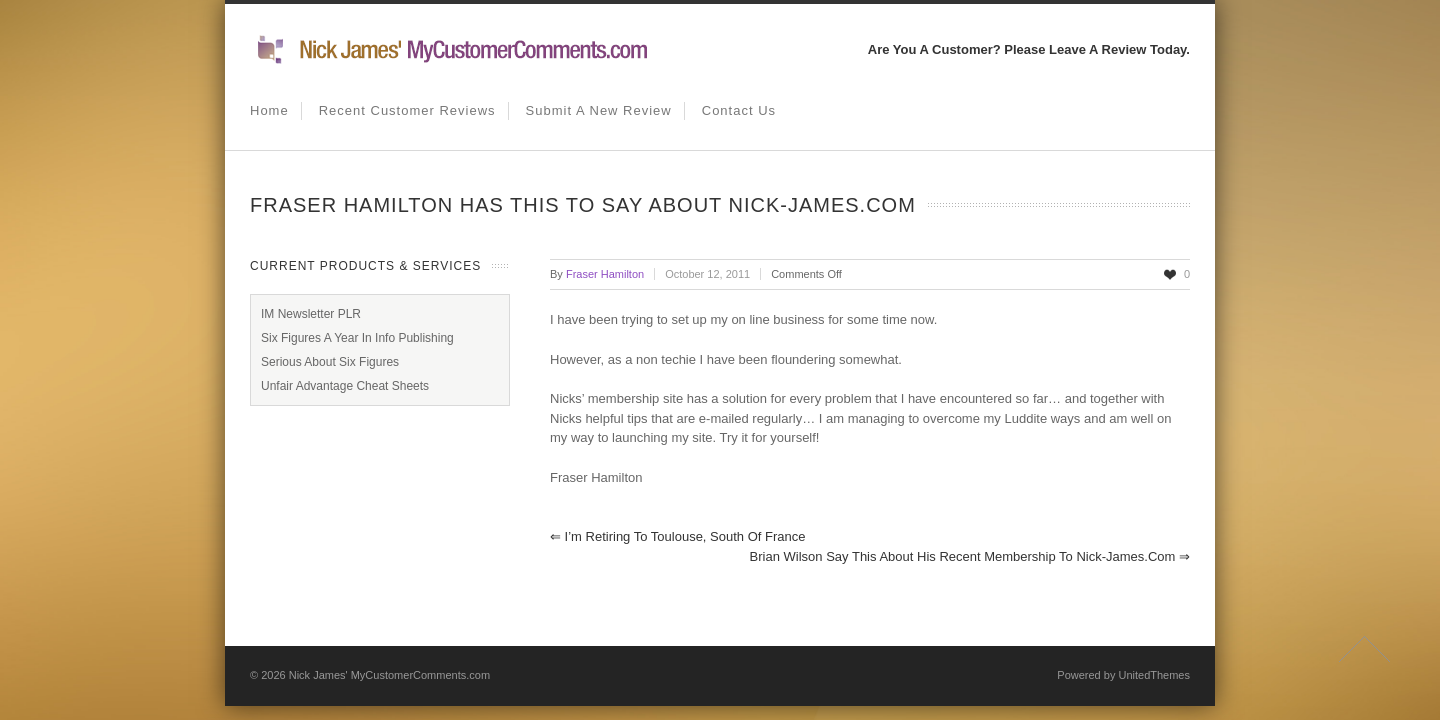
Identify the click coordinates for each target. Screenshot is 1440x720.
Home (269, 110)
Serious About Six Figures (330, 362)
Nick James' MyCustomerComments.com (389, 675)
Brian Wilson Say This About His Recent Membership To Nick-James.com (970, 556)
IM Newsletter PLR (311, 314)
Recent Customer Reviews (407, 110)
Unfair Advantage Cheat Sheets (345, 386)
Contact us (739, 110)
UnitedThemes (1154, 675)
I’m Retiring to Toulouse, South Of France (677, 536)
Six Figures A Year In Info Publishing (357, 338)
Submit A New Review (599, 110)
